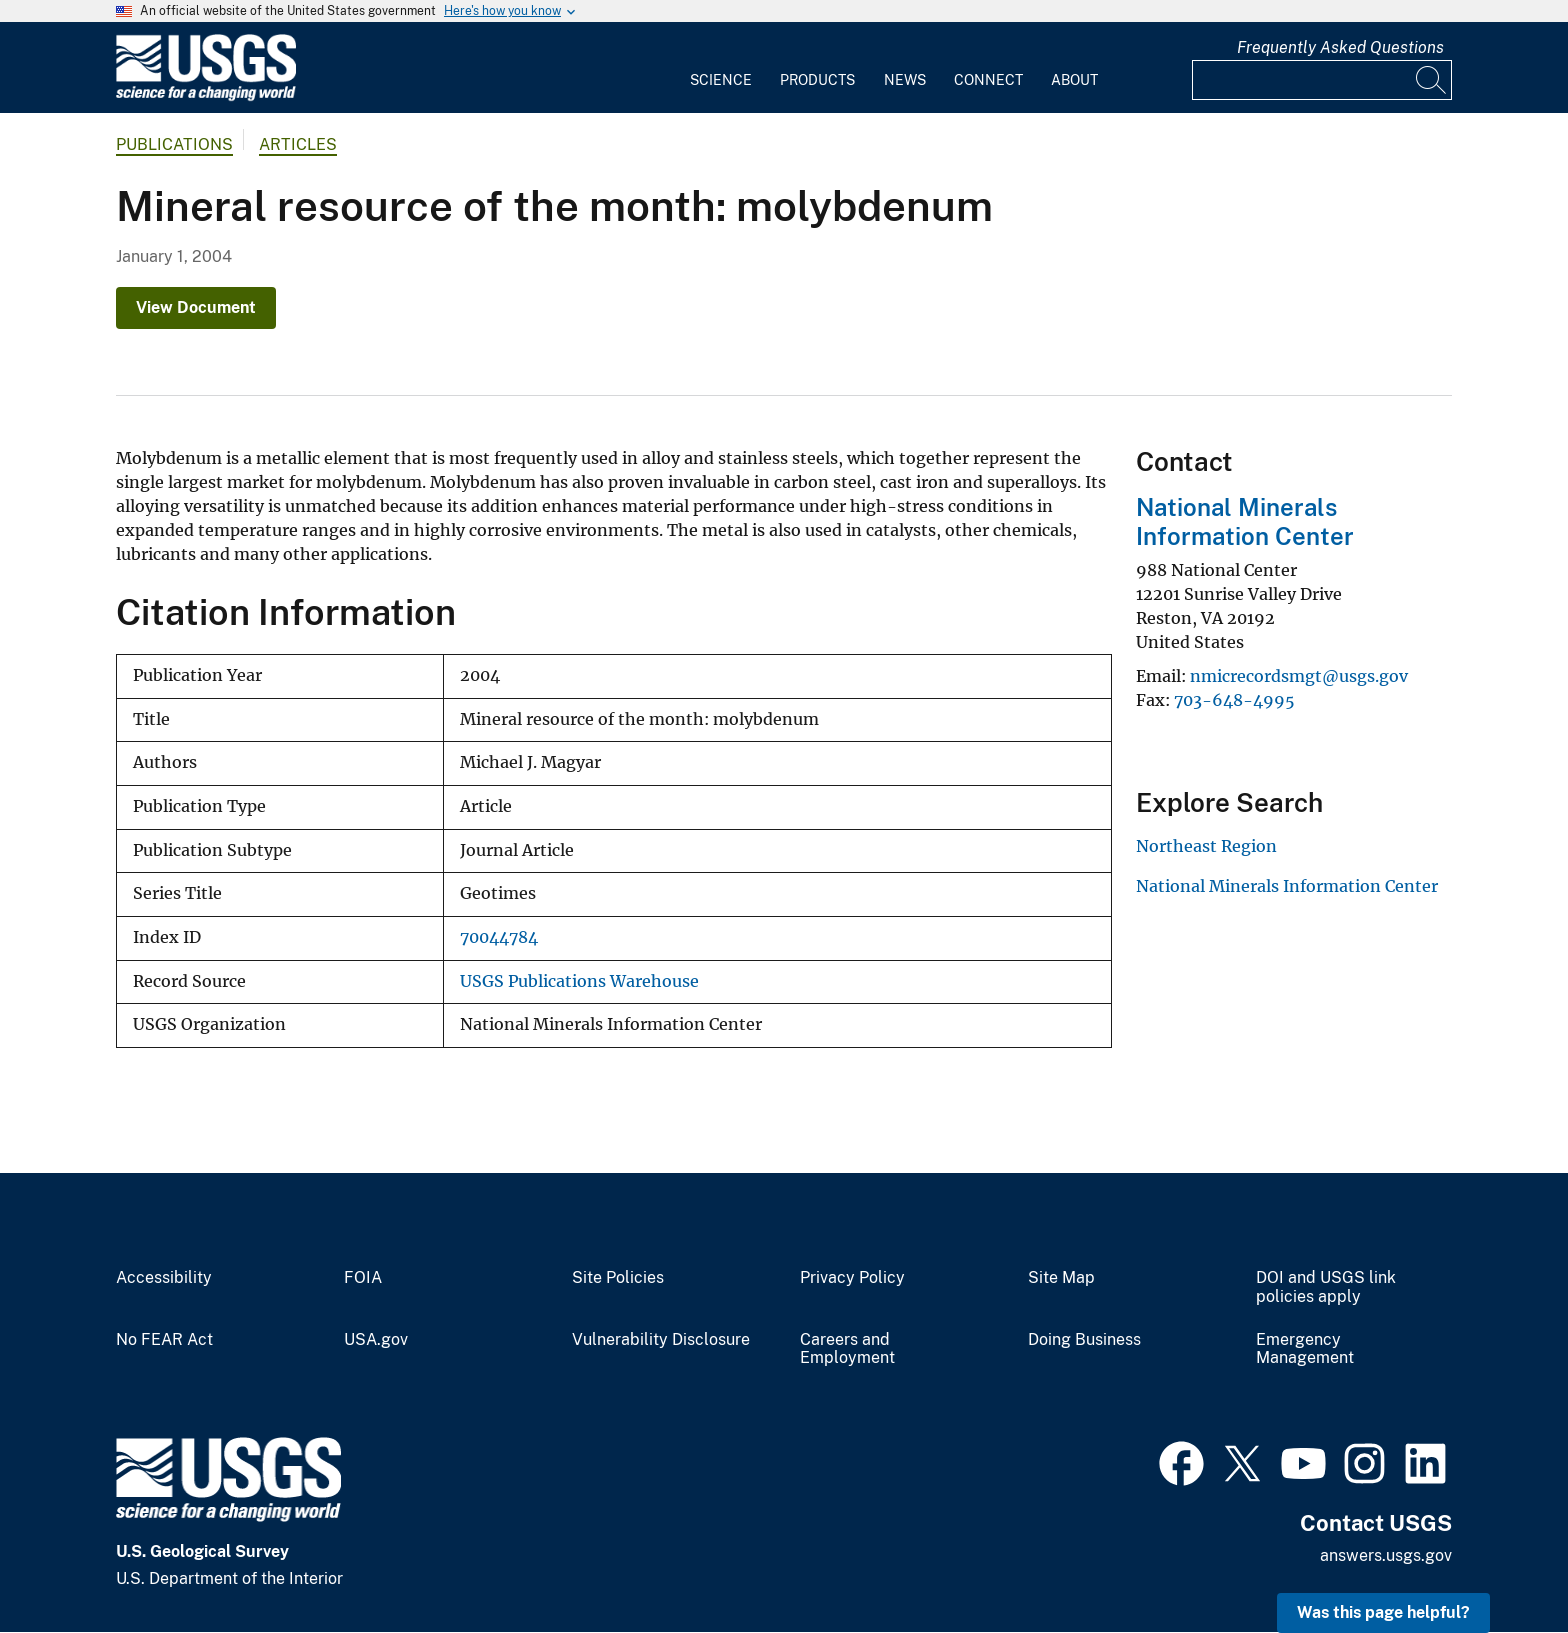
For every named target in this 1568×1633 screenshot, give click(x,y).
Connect (988, 80)
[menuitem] (721, 68)
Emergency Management (1305, 1349)
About (1074, 80)
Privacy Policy (852, 1278)
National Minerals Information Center (1245, 521)
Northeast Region (1206, 846)
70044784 (499, 937)
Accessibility (164, 1278)
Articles (298, 144)
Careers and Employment (847, 1349)
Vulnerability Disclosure (661, 1340)
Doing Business (1084, 1340)
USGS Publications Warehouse (579, 981)
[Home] (206, 96)
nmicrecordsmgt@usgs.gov (1299, 676)
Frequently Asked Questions (1340, 47)
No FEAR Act (164, 1340)
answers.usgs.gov (1386, 1555)
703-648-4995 (1234, 700)
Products (817, 80)
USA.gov (376, 1340)
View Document (196, 307)
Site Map (1061, 1278)
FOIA (363, 1278)
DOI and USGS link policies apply (1326, 1287)
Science (721, 80)
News (905, 80)
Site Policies (618, 1278)
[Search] (1432, 80)
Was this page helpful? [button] (1383, 1612)
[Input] (1322, 80)
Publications (174, 144)
